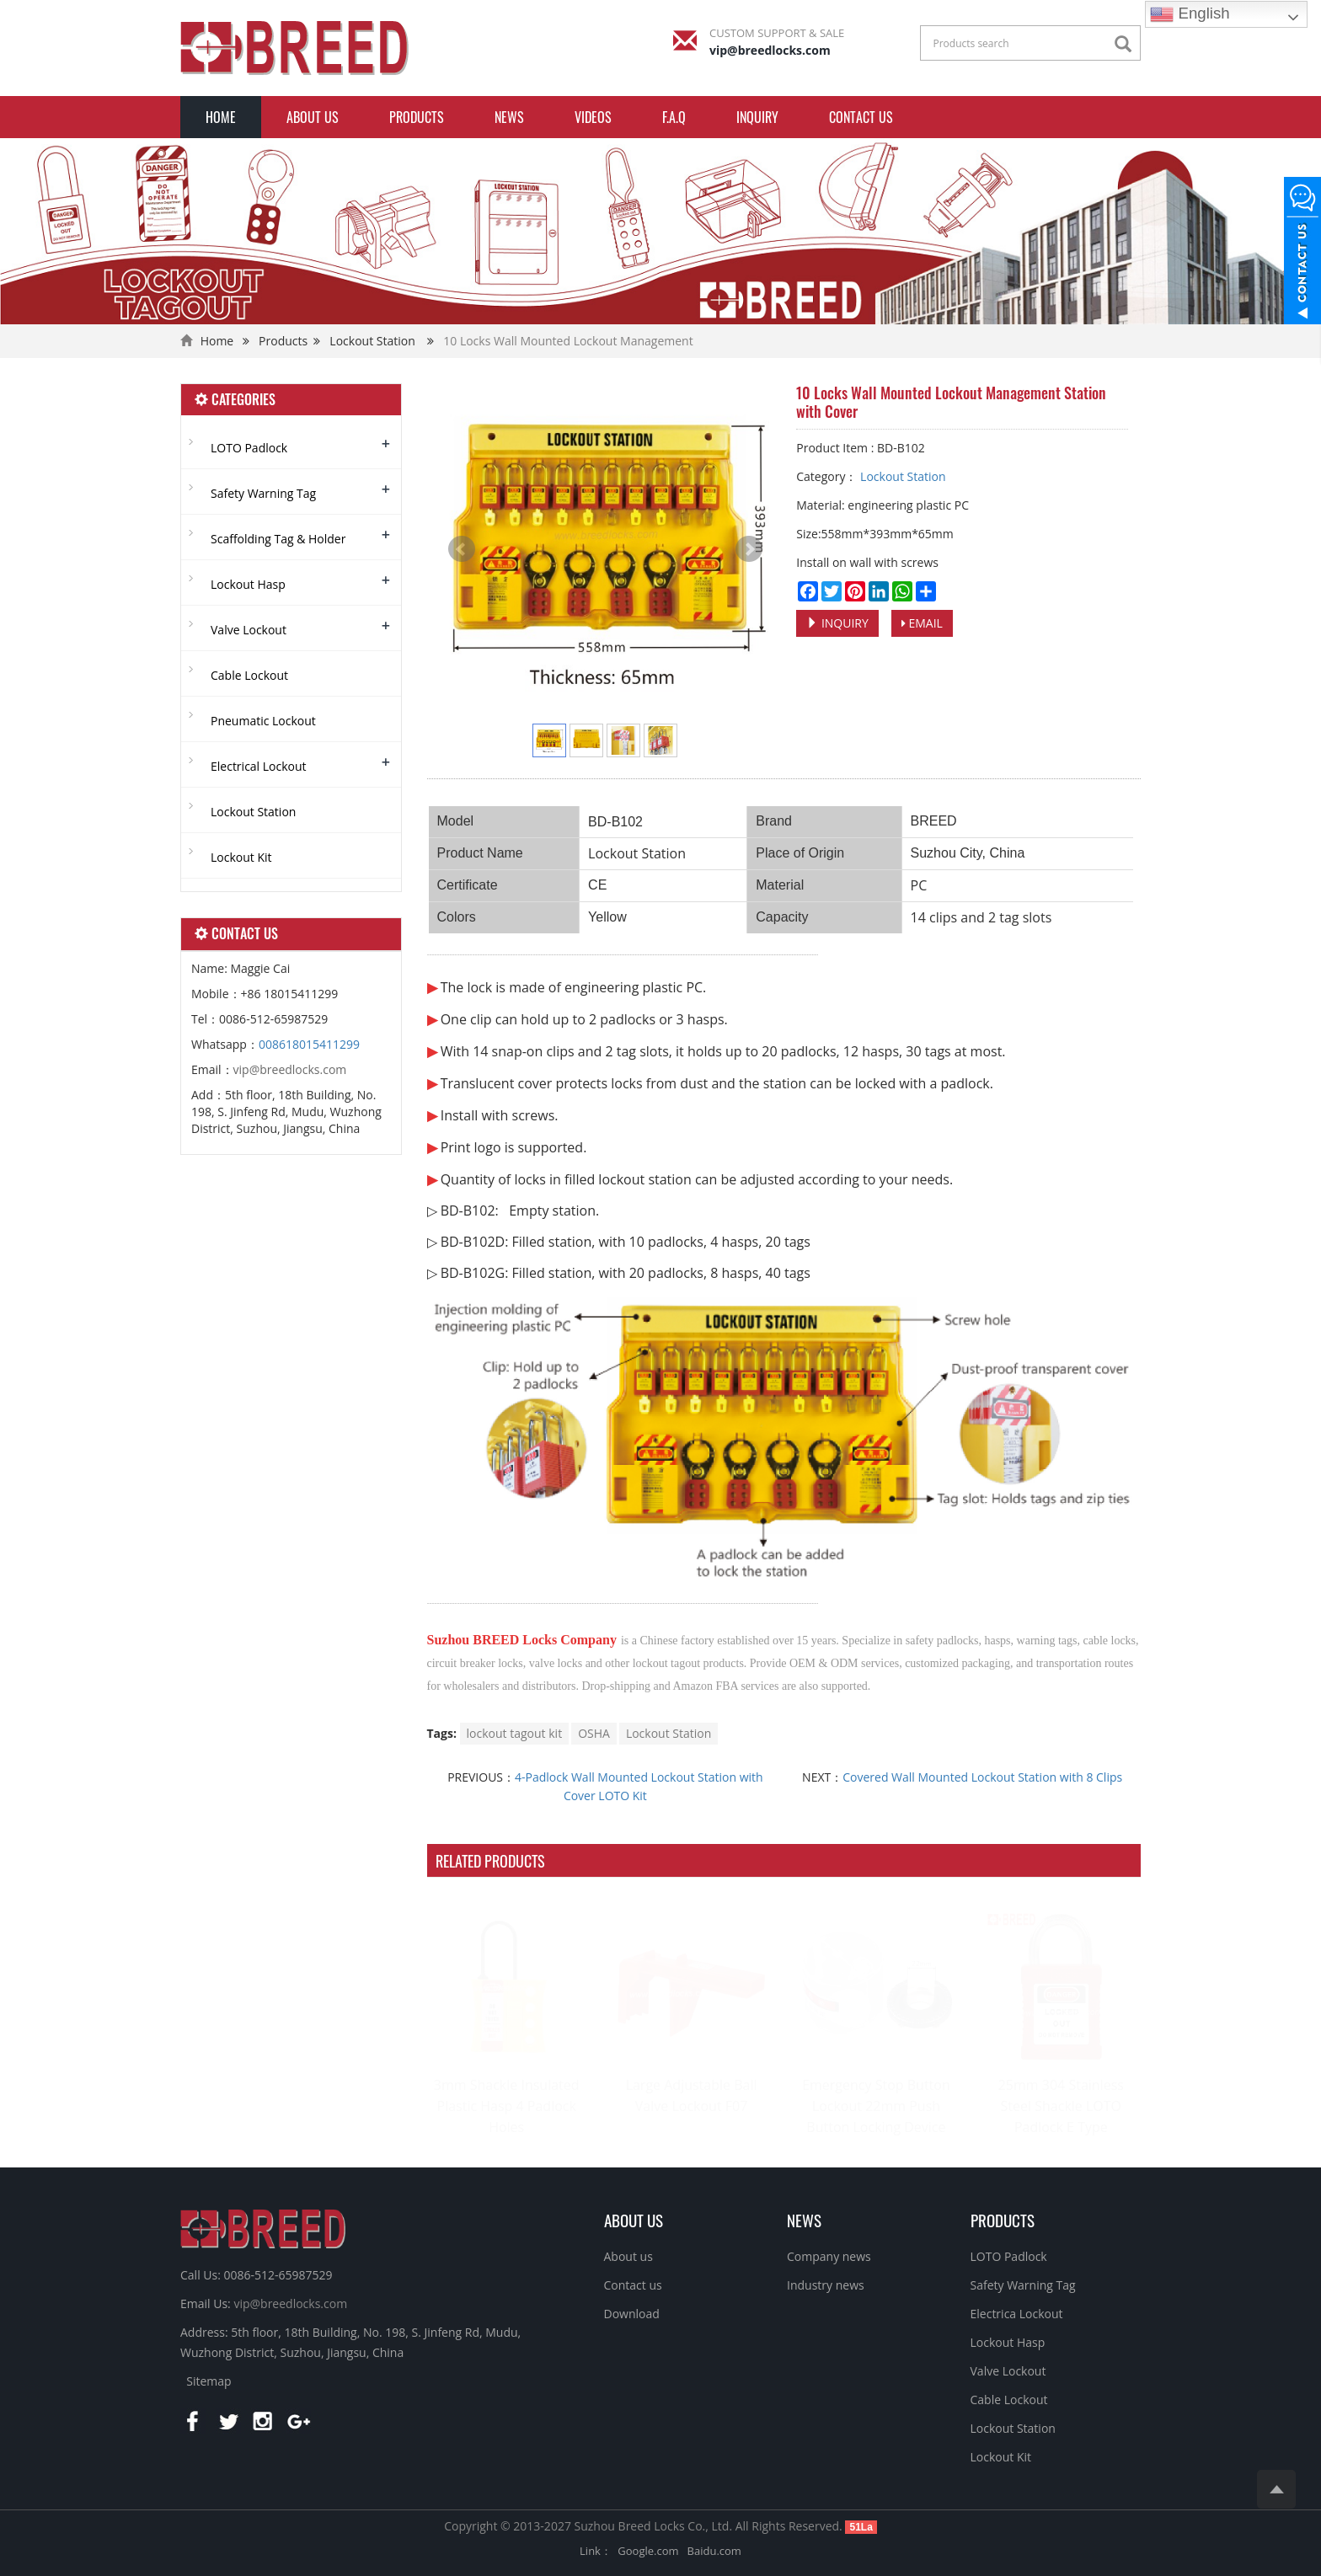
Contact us (861, 117)
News (509, 117)
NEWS (804, 2219)
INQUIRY (757, 117)
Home (221, 117)
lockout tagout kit (515, 1733)
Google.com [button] (648, 2550)
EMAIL (922, 623)
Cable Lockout (249, 675)
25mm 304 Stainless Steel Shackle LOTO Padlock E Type (1061, 2106)
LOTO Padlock (249, 448)
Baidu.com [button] (714, 2550)
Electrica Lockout (1017, 2314)
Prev (461, 549)
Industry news (825, 2285)
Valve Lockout (248, 630)
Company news (829, 2256)
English (1189, 14)
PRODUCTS (1003, 2219)
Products (416, 117)
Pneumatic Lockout (263, 721)
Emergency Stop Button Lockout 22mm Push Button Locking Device (876, 2106)
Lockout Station (371, 341)
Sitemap (208, 2381)
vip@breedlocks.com (770, 50)
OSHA (594, 1733)
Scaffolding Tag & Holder (278, 539)
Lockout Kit (241, 857)
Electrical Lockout (259, 766)
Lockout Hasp (248, 584)
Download (632, 2314)
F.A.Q (674, 117)
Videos (593, 117)
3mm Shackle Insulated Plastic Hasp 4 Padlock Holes (507, 2106)
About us (312, 117)
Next (748, 549)
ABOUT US (633, 2219)
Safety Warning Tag (263, 493)
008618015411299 (309, 1044)
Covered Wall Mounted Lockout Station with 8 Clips (982, 1777)
